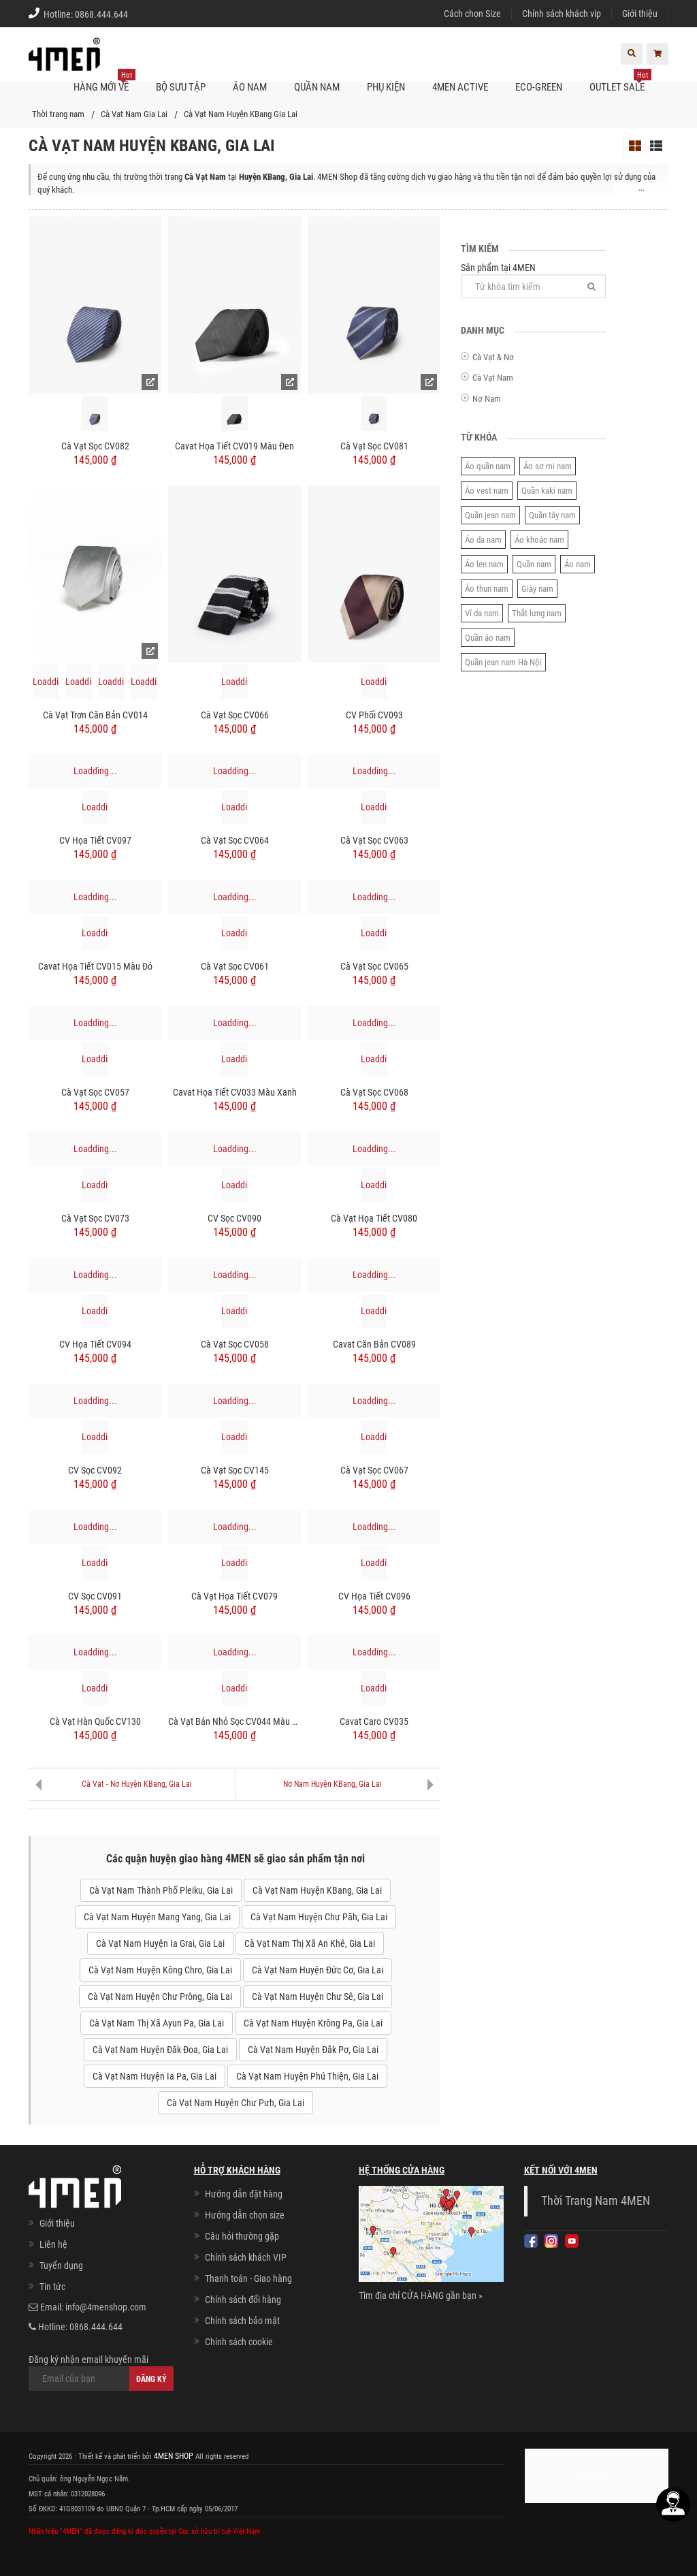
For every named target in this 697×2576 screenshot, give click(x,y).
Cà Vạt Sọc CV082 (95, 446)
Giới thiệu (640, 13)
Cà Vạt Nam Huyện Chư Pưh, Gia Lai (235, 2102)
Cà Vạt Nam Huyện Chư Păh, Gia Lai (318, 1916)
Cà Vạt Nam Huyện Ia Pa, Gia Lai (154, 2076)
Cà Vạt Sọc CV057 (95, 1092)
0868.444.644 (101, 14)
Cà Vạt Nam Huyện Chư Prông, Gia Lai (160, 1996)
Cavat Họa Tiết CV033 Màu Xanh (235, 1092)
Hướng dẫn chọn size (245, 2215)
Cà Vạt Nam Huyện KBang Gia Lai (240, 114)
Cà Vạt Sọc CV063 (374, 840)
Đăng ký (151, 2379)
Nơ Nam (486, 399)
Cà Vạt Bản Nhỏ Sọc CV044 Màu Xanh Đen (234, 1721)
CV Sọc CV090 (234, 1218)
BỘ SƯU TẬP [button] (181, 87)
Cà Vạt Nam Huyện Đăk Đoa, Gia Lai (160, 2049)
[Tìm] (591, 286)
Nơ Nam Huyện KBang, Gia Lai (332, 1784)
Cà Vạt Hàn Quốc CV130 (95, 1721)
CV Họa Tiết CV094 (95, 1344)
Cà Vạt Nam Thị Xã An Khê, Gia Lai (309, 1943)
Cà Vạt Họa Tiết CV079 (234, 1596)
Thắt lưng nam (537, 613)
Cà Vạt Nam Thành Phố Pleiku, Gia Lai (161, 1890)
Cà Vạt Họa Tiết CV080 (374, 1218)
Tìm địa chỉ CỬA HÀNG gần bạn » (421, 2295)
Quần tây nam (552, 515)
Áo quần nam (487, 466)
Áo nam (577, 564)
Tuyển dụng (61, 2265)
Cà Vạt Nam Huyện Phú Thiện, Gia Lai (307, 2076)
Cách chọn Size (472, 13)
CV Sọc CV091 (95, 1596)
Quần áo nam (487, 638)
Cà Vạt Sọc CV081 (374, 446)
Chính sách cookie (239, 2341)
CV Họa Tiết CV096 (374, 1596)
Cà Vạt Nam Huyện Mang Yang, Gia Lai (157, 1916)
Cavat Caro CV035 (374, 1721)
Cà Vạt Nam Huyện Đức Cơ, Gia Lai (317, 1970)
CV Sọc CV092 (95, 1470)
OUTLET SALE (620, 81)
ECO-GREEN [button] (538, 87)
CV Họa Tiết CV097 (95, 840)
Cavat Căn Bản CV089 (374, 1344)
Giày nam (537, 589)
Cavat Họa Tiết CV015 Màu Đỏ (95, 966)
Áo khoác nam (539, 540)
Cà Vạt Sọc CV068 (374, 1092)
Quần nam (534, 564)
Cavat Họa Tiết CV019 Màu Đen (234, 446)
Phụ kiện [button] (386, 87)
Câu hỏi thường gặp (242, 2236)
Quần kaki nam (546, 491)
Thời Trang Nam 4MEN (595, 2201)
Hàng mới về (104, 81)
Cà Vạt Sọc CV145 (235, 1470)
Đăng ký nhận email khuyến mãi (101, 2372)
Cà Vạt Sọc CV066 (235, 715)
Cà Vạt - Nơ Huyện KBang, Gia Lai (137, 1784)
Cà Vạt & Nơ (493, 357)
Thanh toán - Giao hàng (248, 2278)
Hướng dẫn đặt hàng (243, 2194)
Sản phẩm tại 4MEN (533, 280)
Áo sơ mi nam (547, 466)
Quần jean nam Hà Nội (503, 662)
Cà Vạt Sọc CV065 (374, 966)
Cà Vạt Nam (492, 377)
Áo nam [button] (250, 87)
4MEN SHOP (172, 2455)
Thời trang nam (58, 114)
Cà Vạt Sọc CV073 (95, 1218)
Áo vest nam (486, 491)
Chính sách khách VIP (246, 2257)
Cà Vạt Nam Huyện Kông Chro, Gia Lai (160, 1970)
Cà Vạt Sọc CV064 (235, 840)
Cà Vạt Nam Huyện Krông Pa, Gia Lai (313, 2023)
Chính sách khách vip (561, 13)
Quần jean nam (490, 515)
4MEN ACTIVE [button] (460, 87)
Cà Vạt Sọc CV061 (235, 966)
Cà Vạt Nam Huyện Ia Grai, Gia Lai (160, 1943)
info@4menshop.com (105, 2307)
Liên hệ (53, 2244)
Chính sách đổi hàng (243, 2299)
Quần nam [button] (317, 87)
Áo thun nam (486, 589)
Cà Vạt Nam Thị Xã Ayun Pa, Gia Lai (156, 2023)
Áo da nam (483, 540)
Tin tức (52, 2286)
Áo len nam (484, 564)
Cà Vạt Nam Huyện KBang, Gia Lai (317, 1890)
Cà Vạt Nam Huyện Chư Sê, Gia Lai (317, 1996)
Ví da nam (482, 613)
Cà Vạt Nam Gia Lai (134, 114)
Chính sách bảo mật (242, 2320)
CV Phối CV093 (374, 715)
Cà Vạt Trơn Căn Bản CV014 (95, 715)
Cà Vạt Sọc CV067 (374, 1470)
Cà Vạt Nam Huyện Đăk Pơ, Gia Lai (313, 2049)
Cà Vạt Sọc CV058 (235, 1344)
